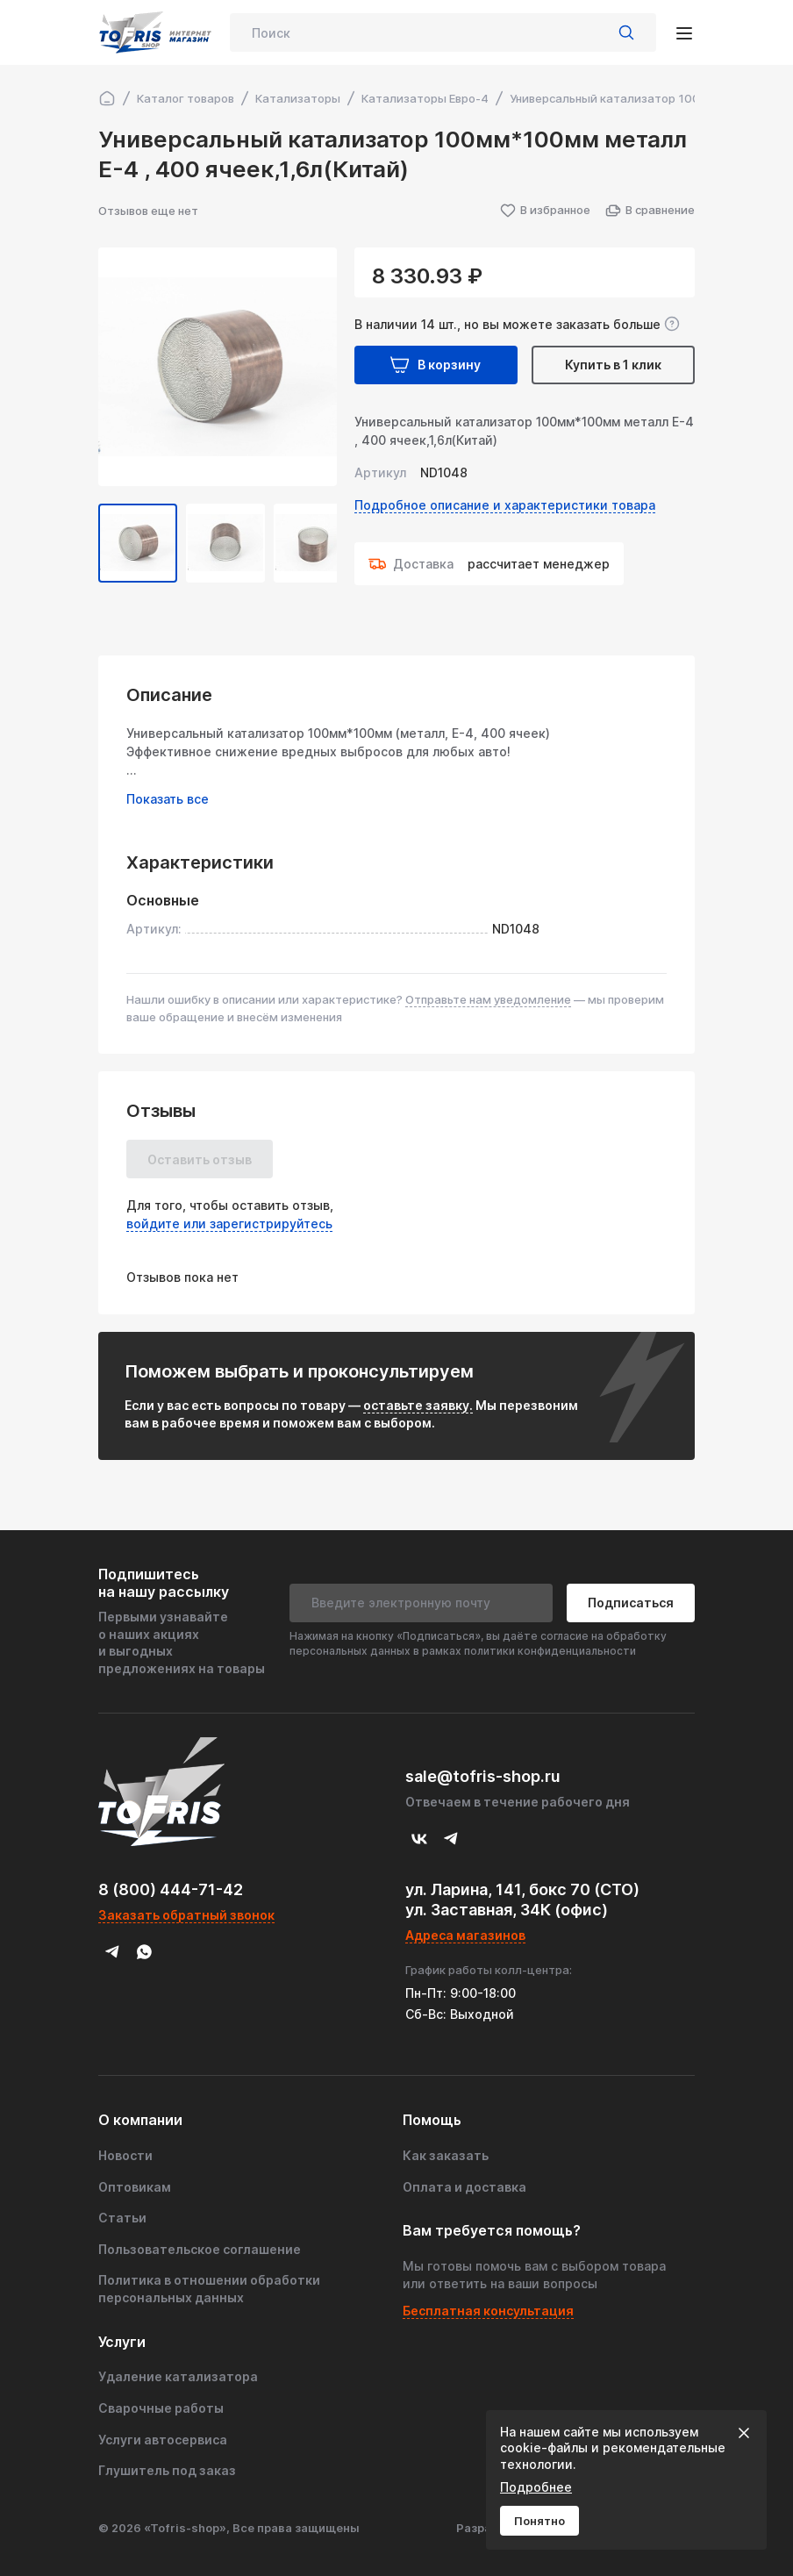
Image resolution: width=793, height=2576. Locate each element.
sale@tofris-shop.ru (483, 1776)
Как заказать (446, 2155)
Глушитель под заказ (167, 2470)
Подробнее (536, 2486)
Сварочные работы (161, 2408)
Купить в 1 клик (613, 364)
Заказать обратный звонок (186, 1914)
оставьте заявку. (418, 1405)
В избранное (544, 210)
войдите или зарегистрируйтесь (229, 1223)
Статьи (122, 2217)
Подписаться (631, 1602)
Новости (125, 2155)
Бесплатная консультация (488, 2310)
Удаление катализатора (178, 2376)
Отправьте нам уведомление (488, 999)
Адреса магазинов (465, 1935)
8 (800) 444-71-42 (170, 1889)
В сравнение (649, 210)
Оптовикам (134, 2186)
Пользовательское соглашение (199, 2249)
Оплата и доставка (464, 2186)
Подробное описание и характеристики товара (504, 504)
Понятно (539, 2521)
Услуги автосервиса (162, 2439)
